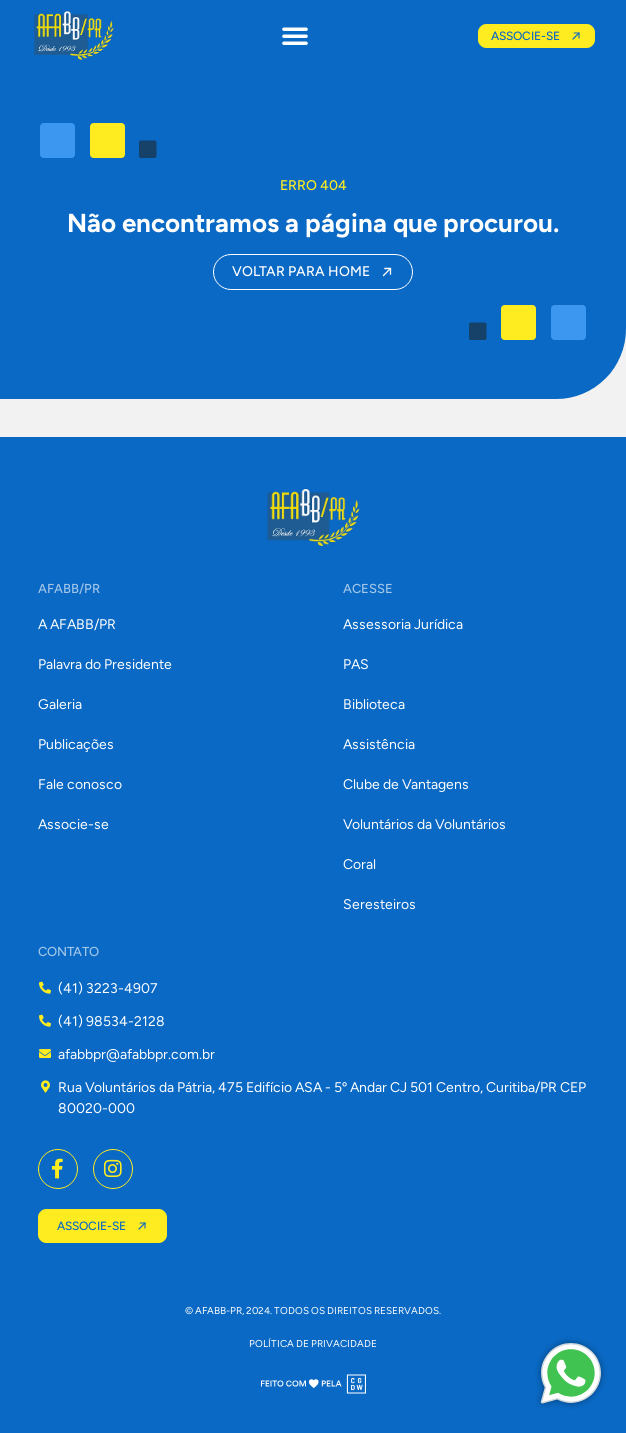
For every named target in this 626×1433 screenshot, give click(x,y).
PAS (356, 664)
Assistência (379, 744)
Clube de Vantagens (406, 784)
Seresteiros (379, 904)
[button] (295, 35)
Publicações (76, 744)
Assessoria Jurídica (403, 624)
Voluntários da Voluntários (424, 824)
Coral (359, 864)
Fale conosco (80, 784)
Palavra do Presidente (105, 664)
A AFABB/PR (77, 624)
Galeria (60, 704)
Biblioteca (374, 704)
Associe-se (73, 824)
